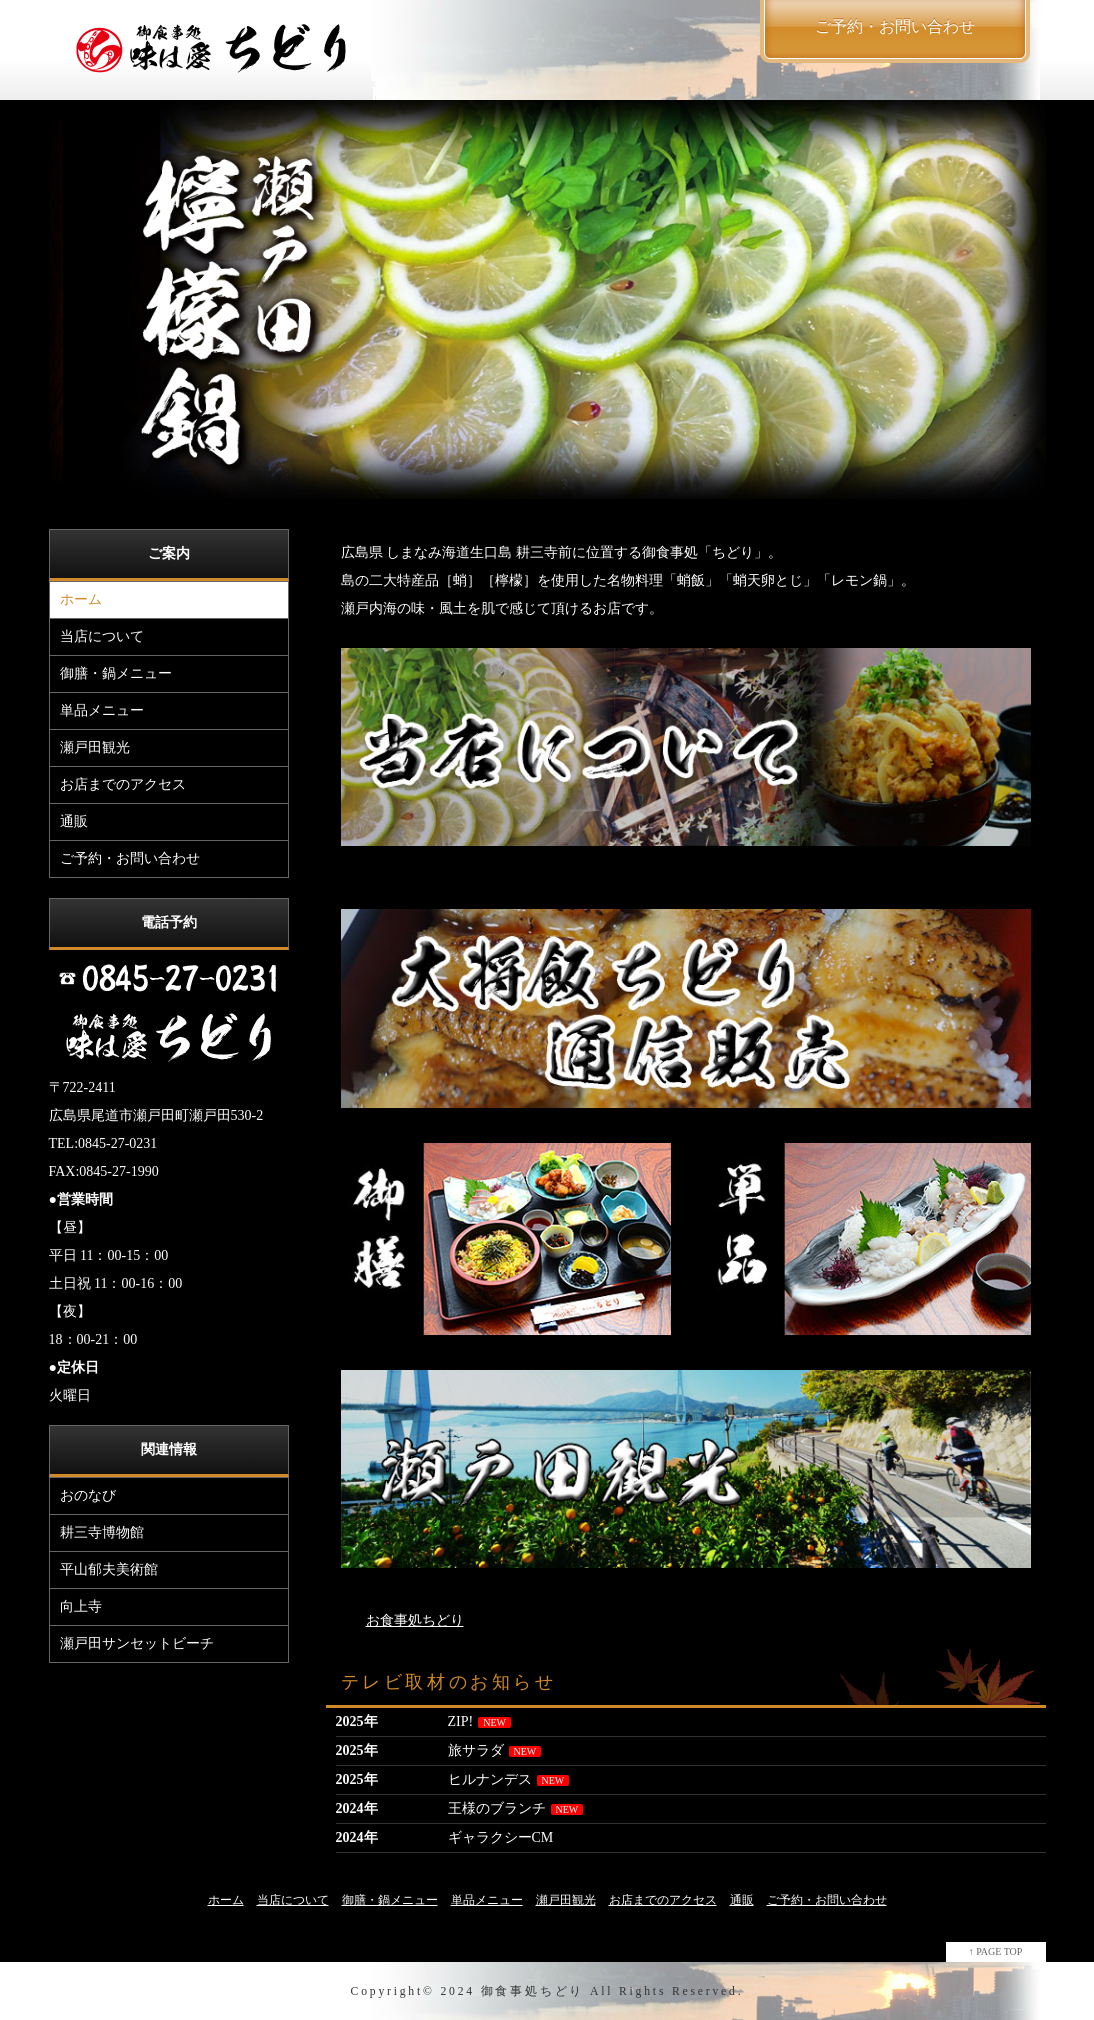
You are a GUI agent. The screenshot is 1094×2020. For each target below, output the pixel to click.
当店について (102, 636)
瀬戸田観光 (95, 747)
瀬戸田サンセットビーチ (137, 1643)
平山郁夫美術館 (109, 1569)
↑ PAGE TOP (996, 1951)
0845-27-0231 (117, 1143)
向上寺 (81, 1606)
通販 (74, 821)
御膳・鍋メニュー (116, 673)
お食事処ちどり (415, 1620)
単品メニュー (102, 710)
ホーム (81, 599)
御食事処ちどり (533, 1991)
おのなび (88, 1495)
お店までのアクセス (123, 784)
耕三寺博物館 (102, 1532)
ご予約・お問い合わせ (130, 858)
